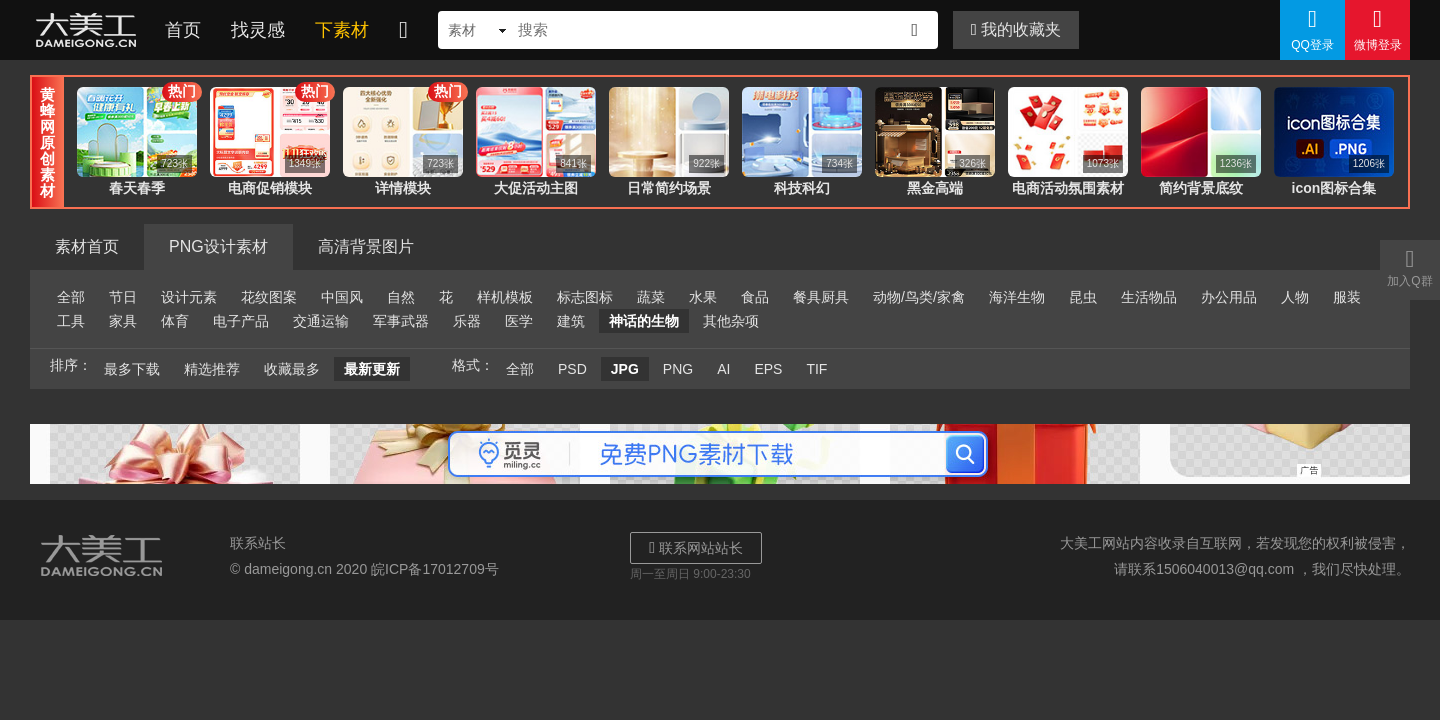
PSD (572, 369)
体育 (175, 321)
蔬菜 (651, 297)
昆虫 (1083, 297)
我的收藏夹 (1016, 29)
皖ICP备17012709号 (435, 569)
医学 (519, 321)
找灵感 (258, 30)
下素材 (342, 30)
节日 (123, 297)
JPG (625, 369)
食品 (755, 297)
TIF (816, 369)
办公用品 (1229, 297)
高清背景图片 (366, 246)
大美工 (90, 30)
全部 (71, 297)
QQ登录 (1312, 29)
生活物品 (1149, 297)
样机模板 (505, 297)
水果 (703, 297)
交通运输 (321, 321)
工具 (71, 321)
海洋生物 (1017, 297)
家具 (123, 321)
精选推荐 (212, 369)
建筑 (571, 321)
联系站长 (258, 543)
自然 (401, 297)
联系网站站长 (696, 547)
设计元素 (189, 297)
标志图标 (585, 297)
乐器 (467, 321)
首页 (183, 30)
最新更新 (372, 369)
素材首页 (87, 246)
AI (723, 369)
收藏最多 (292, 369)
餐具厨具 (821, 297)
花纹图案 (269, 297)
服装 (1347, 297)
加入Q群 (1410, 267)
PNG (678, 369)
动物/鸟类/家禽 (919, 297)
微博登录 (1377, 29)
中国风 (342, 297)
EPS (768, 369)
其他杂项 (731, 321)
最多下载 (132, 369)
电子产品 (241, 321)
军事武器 (401, 321)
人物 (1295, 297)
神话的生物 (644, 321)
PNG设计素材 (218, 246)
